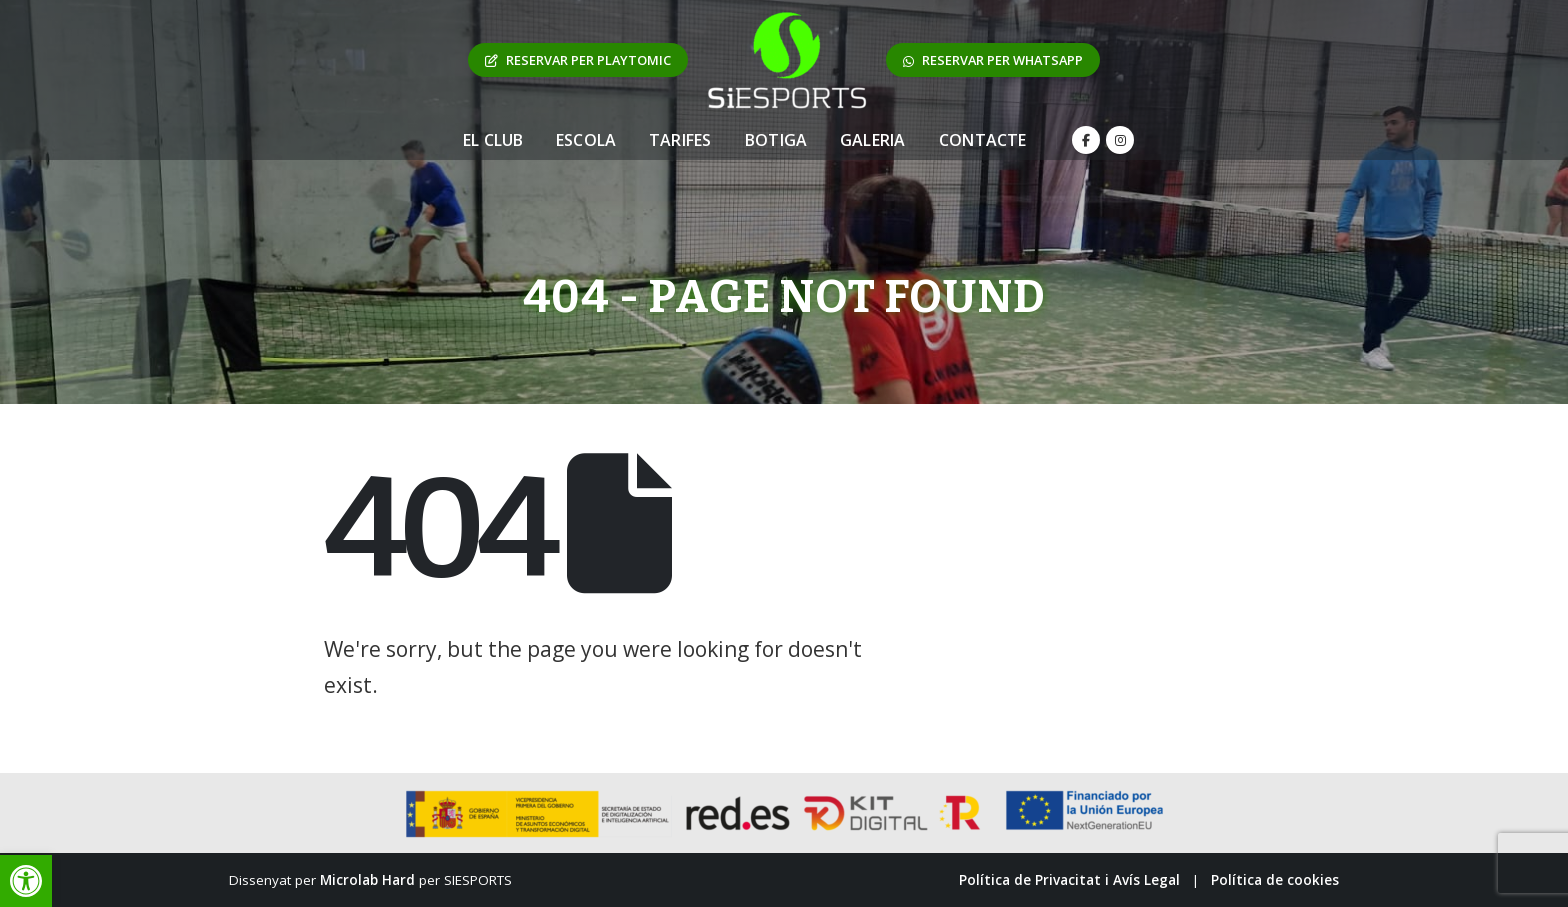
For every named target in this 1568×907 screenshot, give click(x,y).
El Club (493, 140)
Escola (586, 140)
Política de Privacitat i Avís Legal (1069, 880)
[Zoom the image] (787, 22)
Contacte (983, 140)
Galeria (872, 140)
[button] (26, 881)
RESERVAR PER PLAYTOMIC (578, 60)
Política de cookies (1275, 880)
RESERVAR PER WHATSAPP (993, 60)
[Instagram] (1120, 140)
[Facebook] (1086, 140)
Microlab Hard (367, 880)
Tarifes (680, 140)
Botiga (776, 140)
